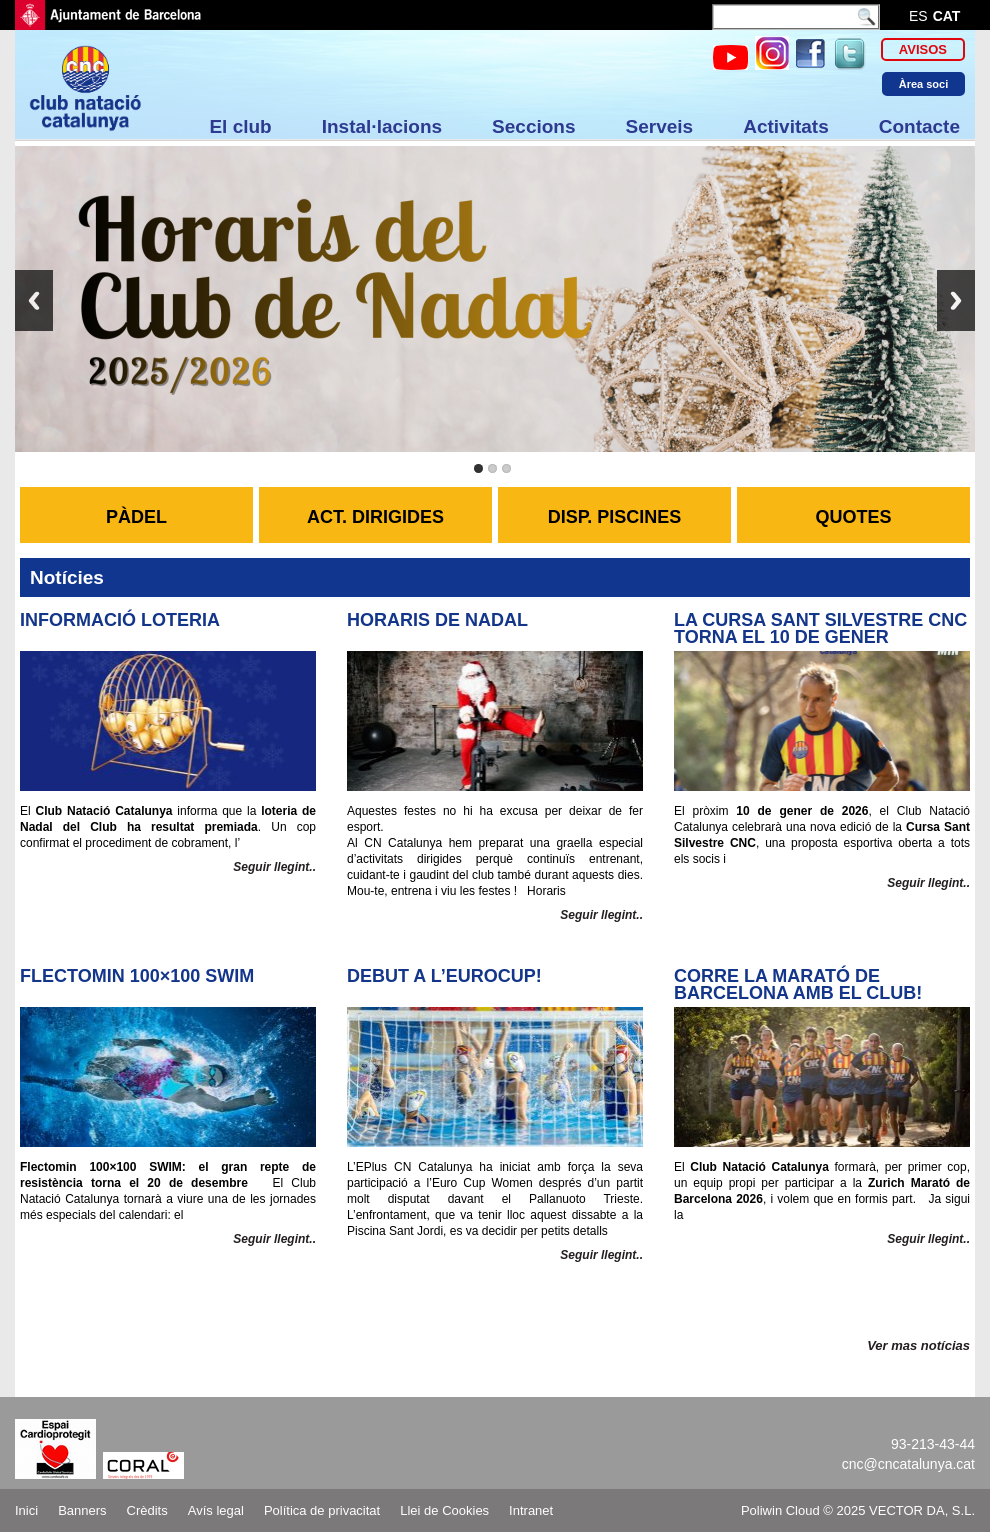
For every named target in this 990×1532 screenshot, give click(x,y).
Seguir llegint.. (274, 867)
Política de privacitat (322, 1510)
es (918, 16)
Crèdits (147, 1510)
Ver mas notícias (918, 1345)
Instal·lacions (382, 126)
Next (956, 300)
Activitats (786, 126)
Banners (82, 1510)
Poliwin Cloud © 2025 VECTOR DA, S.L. (858, 1510)
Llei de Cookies (444, 1510)
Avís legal (216, 1510)
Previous (34, 300)
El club (240, 126)
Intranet (531, 1510)
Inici (26, 1510)
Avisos (923, 49)
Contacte (919, 126)
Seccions (533, 126)
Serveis (660, 126)
